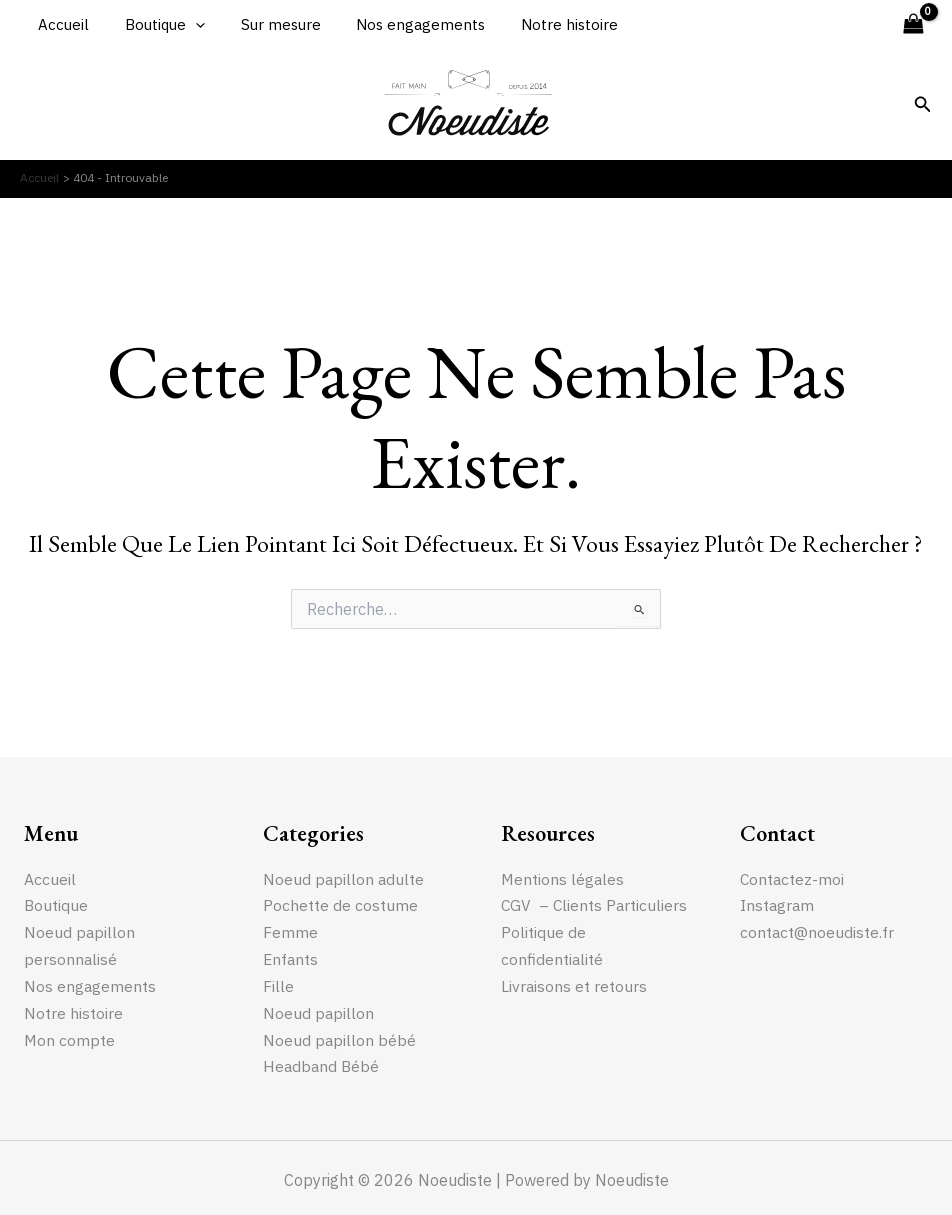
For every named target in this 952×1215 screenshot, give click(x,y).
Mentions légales (563, 878)
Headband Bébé (322, 1063)
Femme (290, 931)
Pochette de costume (341, 905)
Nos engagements (400, 24)
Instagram (778, 905)
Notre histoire (543, 24)
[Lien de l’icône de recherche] (923, 105)
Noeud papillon (319, 1010)
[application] (186, 25)
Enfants (291, 958)
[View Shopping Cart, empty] (913, 24)
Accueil (60, 24)
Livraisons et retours (574, 1010)
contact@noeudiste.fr (817, 931)
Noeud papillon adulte (344, 878)
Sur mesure (266, 24)
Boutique (156, 25)
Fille (278, 984)
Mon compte (70, 1037)
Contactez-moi (793, 878)
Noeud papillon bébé (340, 1037)
